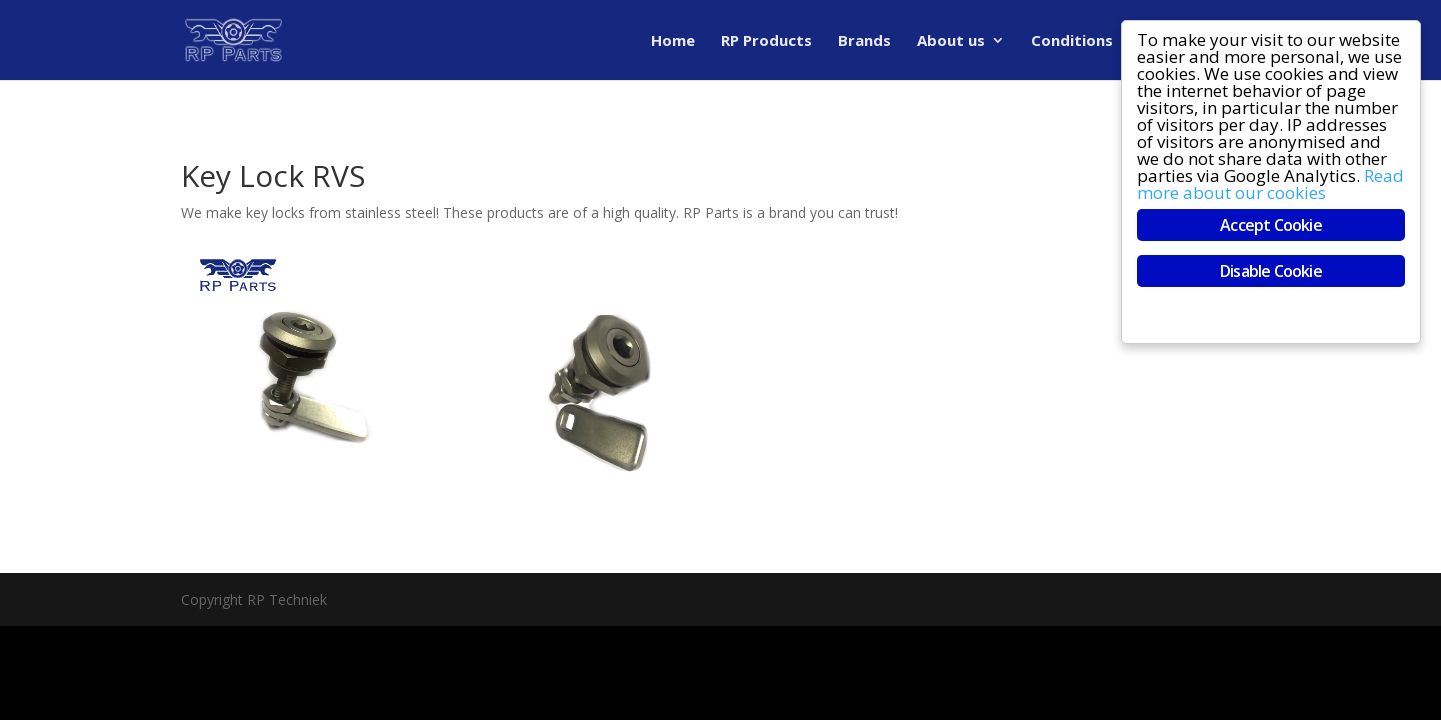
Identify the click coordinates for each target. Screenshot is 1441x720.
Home (673, 41)
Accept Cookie (1272, 225)
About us (951, 41)
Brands (864, 41)
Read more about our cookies (1271, 184)
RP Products (766, 41)
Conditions (1072, 41)
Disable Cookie (1272, 271)
